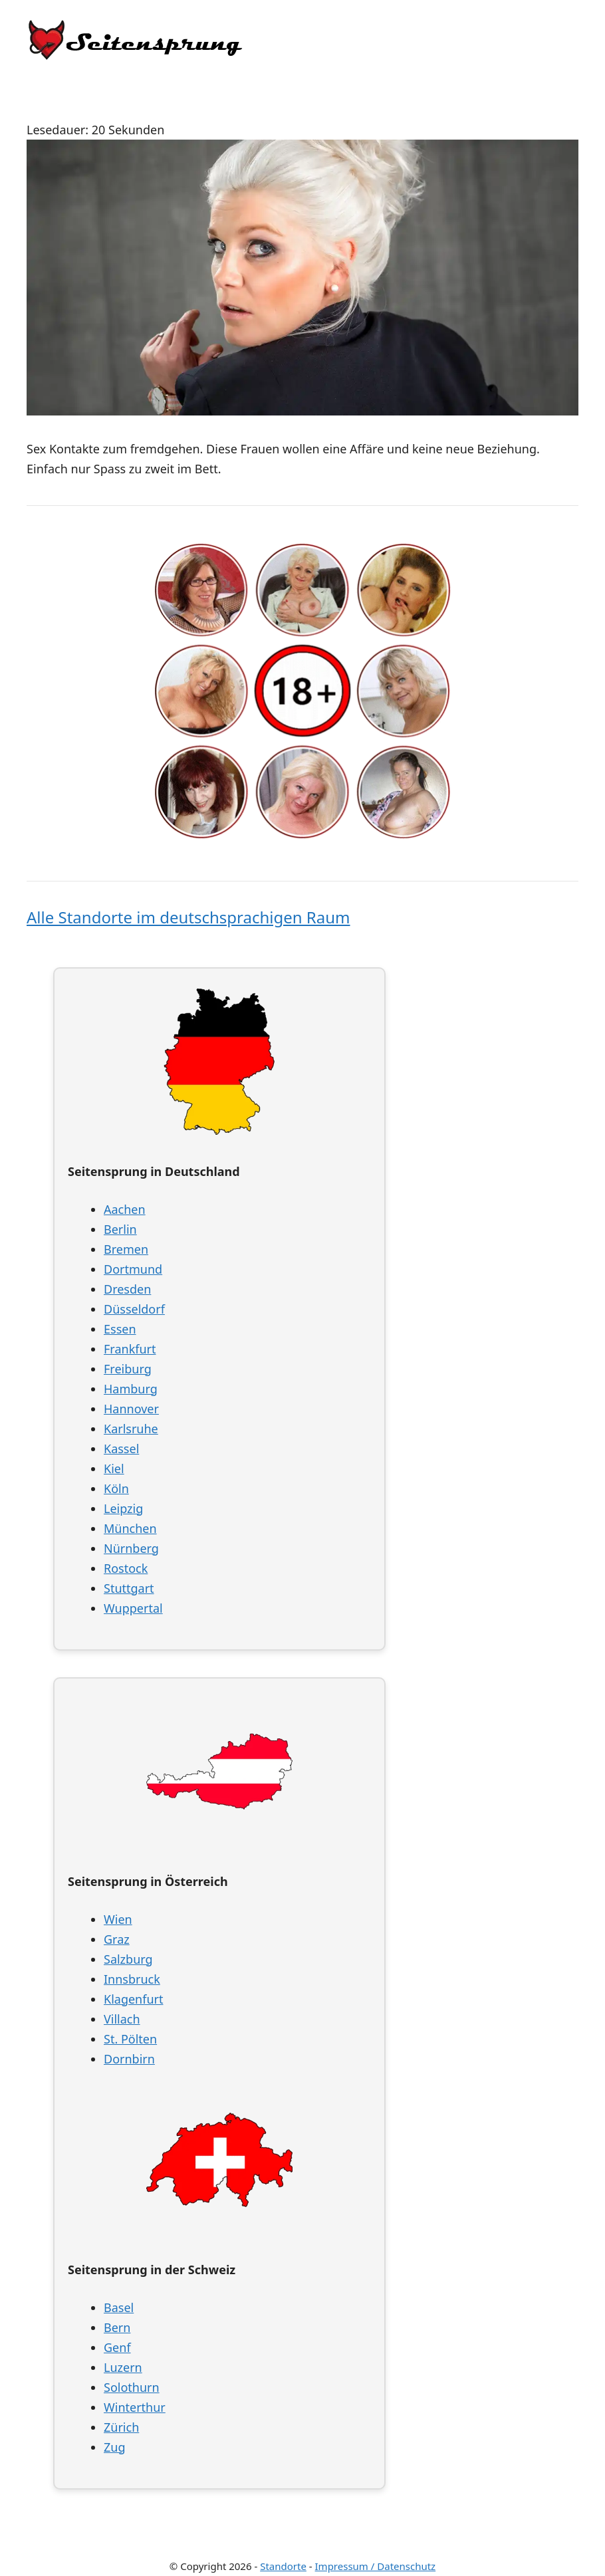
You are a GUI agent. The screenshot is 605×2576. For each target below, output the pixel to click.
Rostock (126, 1568)
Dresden (127, 1289)
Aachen (125, 1209)
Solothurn (132, 2387)
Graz (117, 1939)
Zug (115, 2447)
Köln (116, 1488)
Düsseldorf (134, 1309)
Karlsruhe (131, 1429)
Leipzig (123, 1508)
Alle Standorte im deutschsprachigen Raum (188, 917)
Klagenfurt (133, 1999)
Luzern (123, 2367)
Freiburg (128, 1369)
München (130, 1528)
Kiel (114, 1468)
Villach (122, 2019)
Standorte (283, 2566)
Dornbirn (129, 2059)
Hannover (131, 1409)
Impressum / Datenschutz (375, 2566)
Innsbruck (132, 1979)
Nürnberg (131, 1548)
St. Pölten (130, 2039)
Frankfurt (130, 1349)
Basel (119, 2307)
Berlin (120, 1229)
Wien (118, 1919)
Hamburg (131, 1389)
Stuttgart (129, 1588)
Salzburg (128, 1959)
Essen (120, 1329)
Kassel (121, 1449)
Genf (117, 2347)
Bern (117, 2327)
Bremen (126, 1249)
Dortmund (133, 1269)
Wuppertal (133, 1608)
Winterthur (135, 2407)
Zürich (121, 2427)
